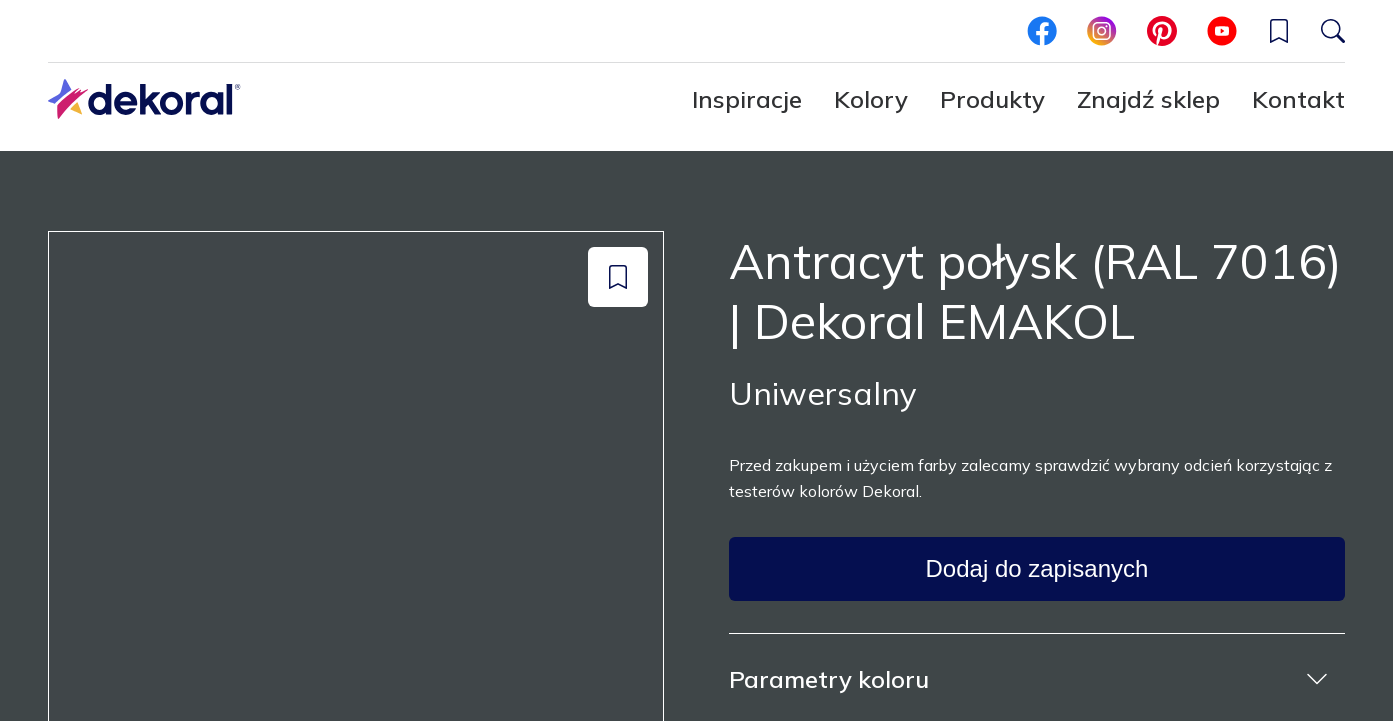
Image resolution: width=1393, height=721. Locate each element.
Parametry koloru (829, 679)
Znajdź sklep (1148, 99)
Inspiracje (747, 99)
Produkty (992, 99)
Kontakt (1298, 99)
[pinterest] (1162, 31)
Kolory (871, 99)
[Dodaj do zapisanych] (618, 277)
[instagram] (1102, 31)
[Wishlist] (1279, 31)
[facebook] (1042, 31)
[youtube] (1222, 31)
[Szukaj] (1333, 31)
